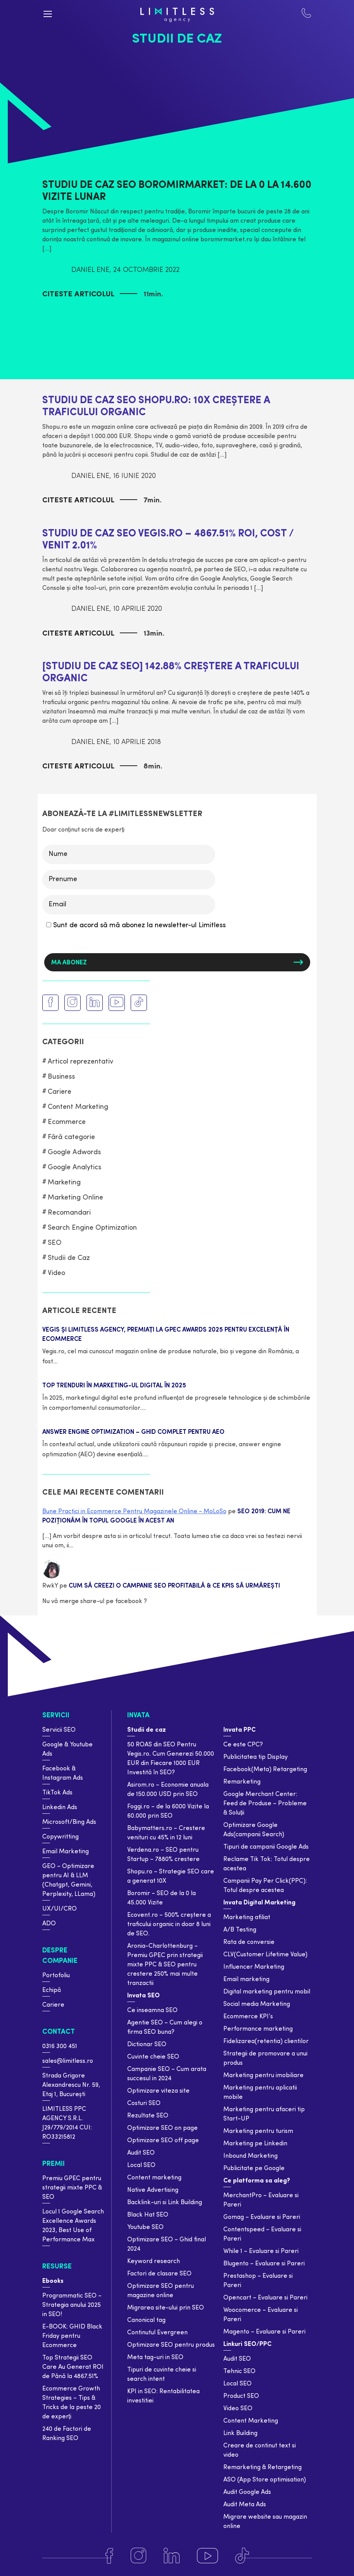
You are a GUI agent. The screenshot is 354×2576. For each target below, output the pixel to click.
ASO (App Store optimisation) (264, 2480)
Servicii (55, 1715)
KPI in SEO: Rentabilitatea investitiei (163, 2396)
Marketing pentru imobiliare (263, 2075)
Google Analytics (74, 1167)
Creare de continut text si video (259, 2450)
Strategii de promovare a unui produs (265, 2058)
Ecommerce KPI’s (248, 2017)
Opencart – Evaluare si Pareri (265, 2298)
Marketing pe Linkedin (255, 2144)
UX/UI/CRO (59, 1909)
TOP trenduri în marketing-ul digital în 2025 (114, 1386)
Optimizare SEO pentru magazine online (160, 2291)
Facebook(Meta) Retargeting (265, 1770)
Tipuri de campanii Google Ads (266, 1847)
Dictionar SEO (146, 2045)
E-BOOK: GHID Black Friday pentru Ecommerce (72, 2336)
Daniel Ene (90, 270)
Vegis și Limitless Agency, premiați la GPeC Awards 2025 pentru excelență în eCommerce (166, 1334)
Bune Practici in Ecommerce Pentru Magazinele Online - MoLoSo (134, 1512)
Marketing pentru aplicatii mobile (260, 2092)
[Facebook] (109, 2556)
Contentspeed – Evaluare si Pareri (262, 2234)
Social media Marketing (256, 2004)
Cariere (59, 1092)
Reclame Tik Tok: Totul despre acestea (266, 1864)
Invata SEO (143, 1996)
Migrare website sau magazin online (265, 2522)
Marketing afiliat (246, 1917)
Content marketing (154, 2178)
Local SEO (141, 2165)
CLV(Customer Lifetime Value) (265, 1955)
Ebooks (53, 2281)
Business (61, 1077)
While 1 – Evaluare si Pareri (261, 2251)
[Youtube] (207, 2556)
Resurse (57, 2266)
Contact (58, 2032)
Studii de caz (146, 1730)
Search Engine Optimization (92, 1228)
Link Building (240, 2433)
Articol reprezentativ (80, 1061)
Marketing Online (75, 1197)
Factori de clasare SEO (159, 2274)
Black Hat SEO (147, 2215)
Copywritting (60, 1837)
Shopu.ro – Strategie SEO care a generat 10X (170, 1876)
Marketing (64, 1182)
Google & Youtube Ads (67, 1749)
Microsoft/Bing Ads (69, 1822)
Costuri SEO (144, 2103)
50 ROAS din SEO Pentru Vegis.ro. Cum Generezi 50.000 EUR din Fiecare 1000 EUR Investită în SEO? (170, 1759)
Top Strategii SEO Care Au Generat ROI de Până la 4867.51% (73, 2367)
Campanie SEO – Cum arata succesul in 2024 (166, 2074)
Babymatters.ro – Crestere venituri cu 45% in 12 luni (166, 1833)
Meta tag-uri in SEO (155, 2357)
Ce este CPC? (243, 1745)
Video (56, 1273)
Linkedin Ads (59, 1807)
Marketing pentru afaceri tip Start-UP (264, 2114)
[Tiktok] (242, 2556)
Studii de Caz (69, 1258)
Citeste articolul (78, 294)
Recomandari (69, 1213)
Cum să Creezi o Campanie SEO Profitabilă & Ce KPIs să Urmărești (174, 1586)
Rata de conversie (249, 1942)
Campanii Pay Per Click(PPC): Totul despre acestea (265, 1886)
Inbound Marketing (250, 2156)
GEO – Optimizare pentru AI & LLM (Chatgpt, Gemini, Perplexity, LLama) (68, 1880)
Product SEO (241, 2396)
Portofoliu (56, 1976)
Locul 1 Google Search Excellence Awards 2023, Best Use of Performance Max (73, 2226)
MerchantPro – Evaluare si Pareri (261, 2200)
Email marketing (246, 1979)
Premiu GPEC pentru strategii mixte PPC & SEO (72, 2188)
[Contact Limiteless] (306, 15)
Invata (138, 1715)
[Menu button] (47, 13)
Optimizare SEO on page (162, 2128)
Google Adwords (74, 1152)
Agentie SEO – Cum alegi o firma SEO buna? (164, 2027)
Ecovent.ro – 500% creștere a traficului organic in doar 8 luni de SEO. (169, 1924)
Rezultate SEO (147, 2116)
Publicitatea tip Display (255, 1757)
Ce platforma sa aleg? (256, 2181)
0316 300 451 (59, 2046)
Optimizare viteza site (158, 2091)
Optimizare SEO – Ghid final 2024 (166, 2244)
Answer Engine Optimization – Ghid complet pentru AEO (133, 1432)
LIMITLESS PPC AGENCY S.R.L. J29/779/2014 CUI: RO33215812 (67, 2123)
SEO (55, 1243)
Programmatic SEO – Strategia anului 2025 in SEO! (72, 2305)
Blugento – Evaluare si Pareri (264, 2264)
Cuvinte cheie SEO (153, 2057)
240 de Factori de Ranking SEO (66, 2434)
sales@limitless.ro (67, 2061)
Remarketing (242, 1782)
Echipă (51, 1990)
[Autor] (54, 270)
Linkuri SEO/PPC (247, 2344)
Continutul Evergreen (157, 2333)
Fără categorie (71, 1137)
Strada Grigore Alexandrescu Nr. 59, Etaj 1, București (71, 2085)
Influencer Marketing (253, 1967)
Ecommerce (67, 1122)
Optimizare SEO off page (163, 2141)
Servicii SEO (59, 1730)
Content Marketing (78, 1107)
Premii (53, 2164)
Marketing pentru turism (258, 2131)
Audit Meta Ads (244, 2505)
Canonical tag (146, 2320)
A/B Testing (239, 1930)
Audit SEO (141, 2153)
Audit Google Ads (247, 2492)
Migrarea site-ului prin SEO (165, 2308)
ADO (49, 1924)
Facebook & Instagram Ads (62, 1773)
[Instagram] (138, 2556)
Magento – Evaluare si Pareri (264, 2332)
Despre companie (60, 1956)
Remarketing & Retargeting (262, 2467)
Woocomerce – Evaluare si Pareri (260, 2315)
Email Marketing (65, 1852)
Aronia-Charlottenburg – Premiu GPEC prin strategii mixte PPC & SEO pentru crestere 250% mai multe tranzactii (165, 1965)
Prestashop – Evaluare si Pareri (258, 2281)
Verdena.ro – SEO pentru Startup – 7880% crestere (163, 1855)
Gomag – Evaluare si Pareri (261, 2217)
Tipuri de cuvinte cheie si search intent (161, 2374)
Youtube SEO (145, 2227)
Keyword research (153, 2261)
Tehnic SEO (239, 2371)
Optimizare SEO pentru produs (171, 2345)
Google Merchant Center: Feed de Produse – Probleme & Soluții (265, 1803)
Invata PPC (239, 1730)
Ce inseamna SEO (152, 2010)
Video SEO (237, 2409)
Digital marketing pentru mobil (266, 1992)
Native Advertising (152, 2190)
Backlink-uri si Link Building (164, 2203)
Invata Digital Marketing (259, 1903)
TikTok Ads (57, 1793)
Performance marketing (258, 2029)
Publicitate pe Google (254, 2168)
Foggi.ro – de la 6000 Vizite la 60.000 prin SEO (168, 1811)
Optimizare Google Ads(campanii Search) (253, 1830)
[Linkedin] (172, 2556)
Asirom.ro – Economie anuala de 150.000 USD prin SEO (168, 1790)
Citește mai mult (85, 1360)
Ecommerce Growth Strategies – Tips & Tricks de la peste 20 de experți (71, 2403)
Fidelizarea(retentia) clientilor (266, 2041)
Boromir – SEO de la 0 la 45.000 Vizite (161, 1898)
